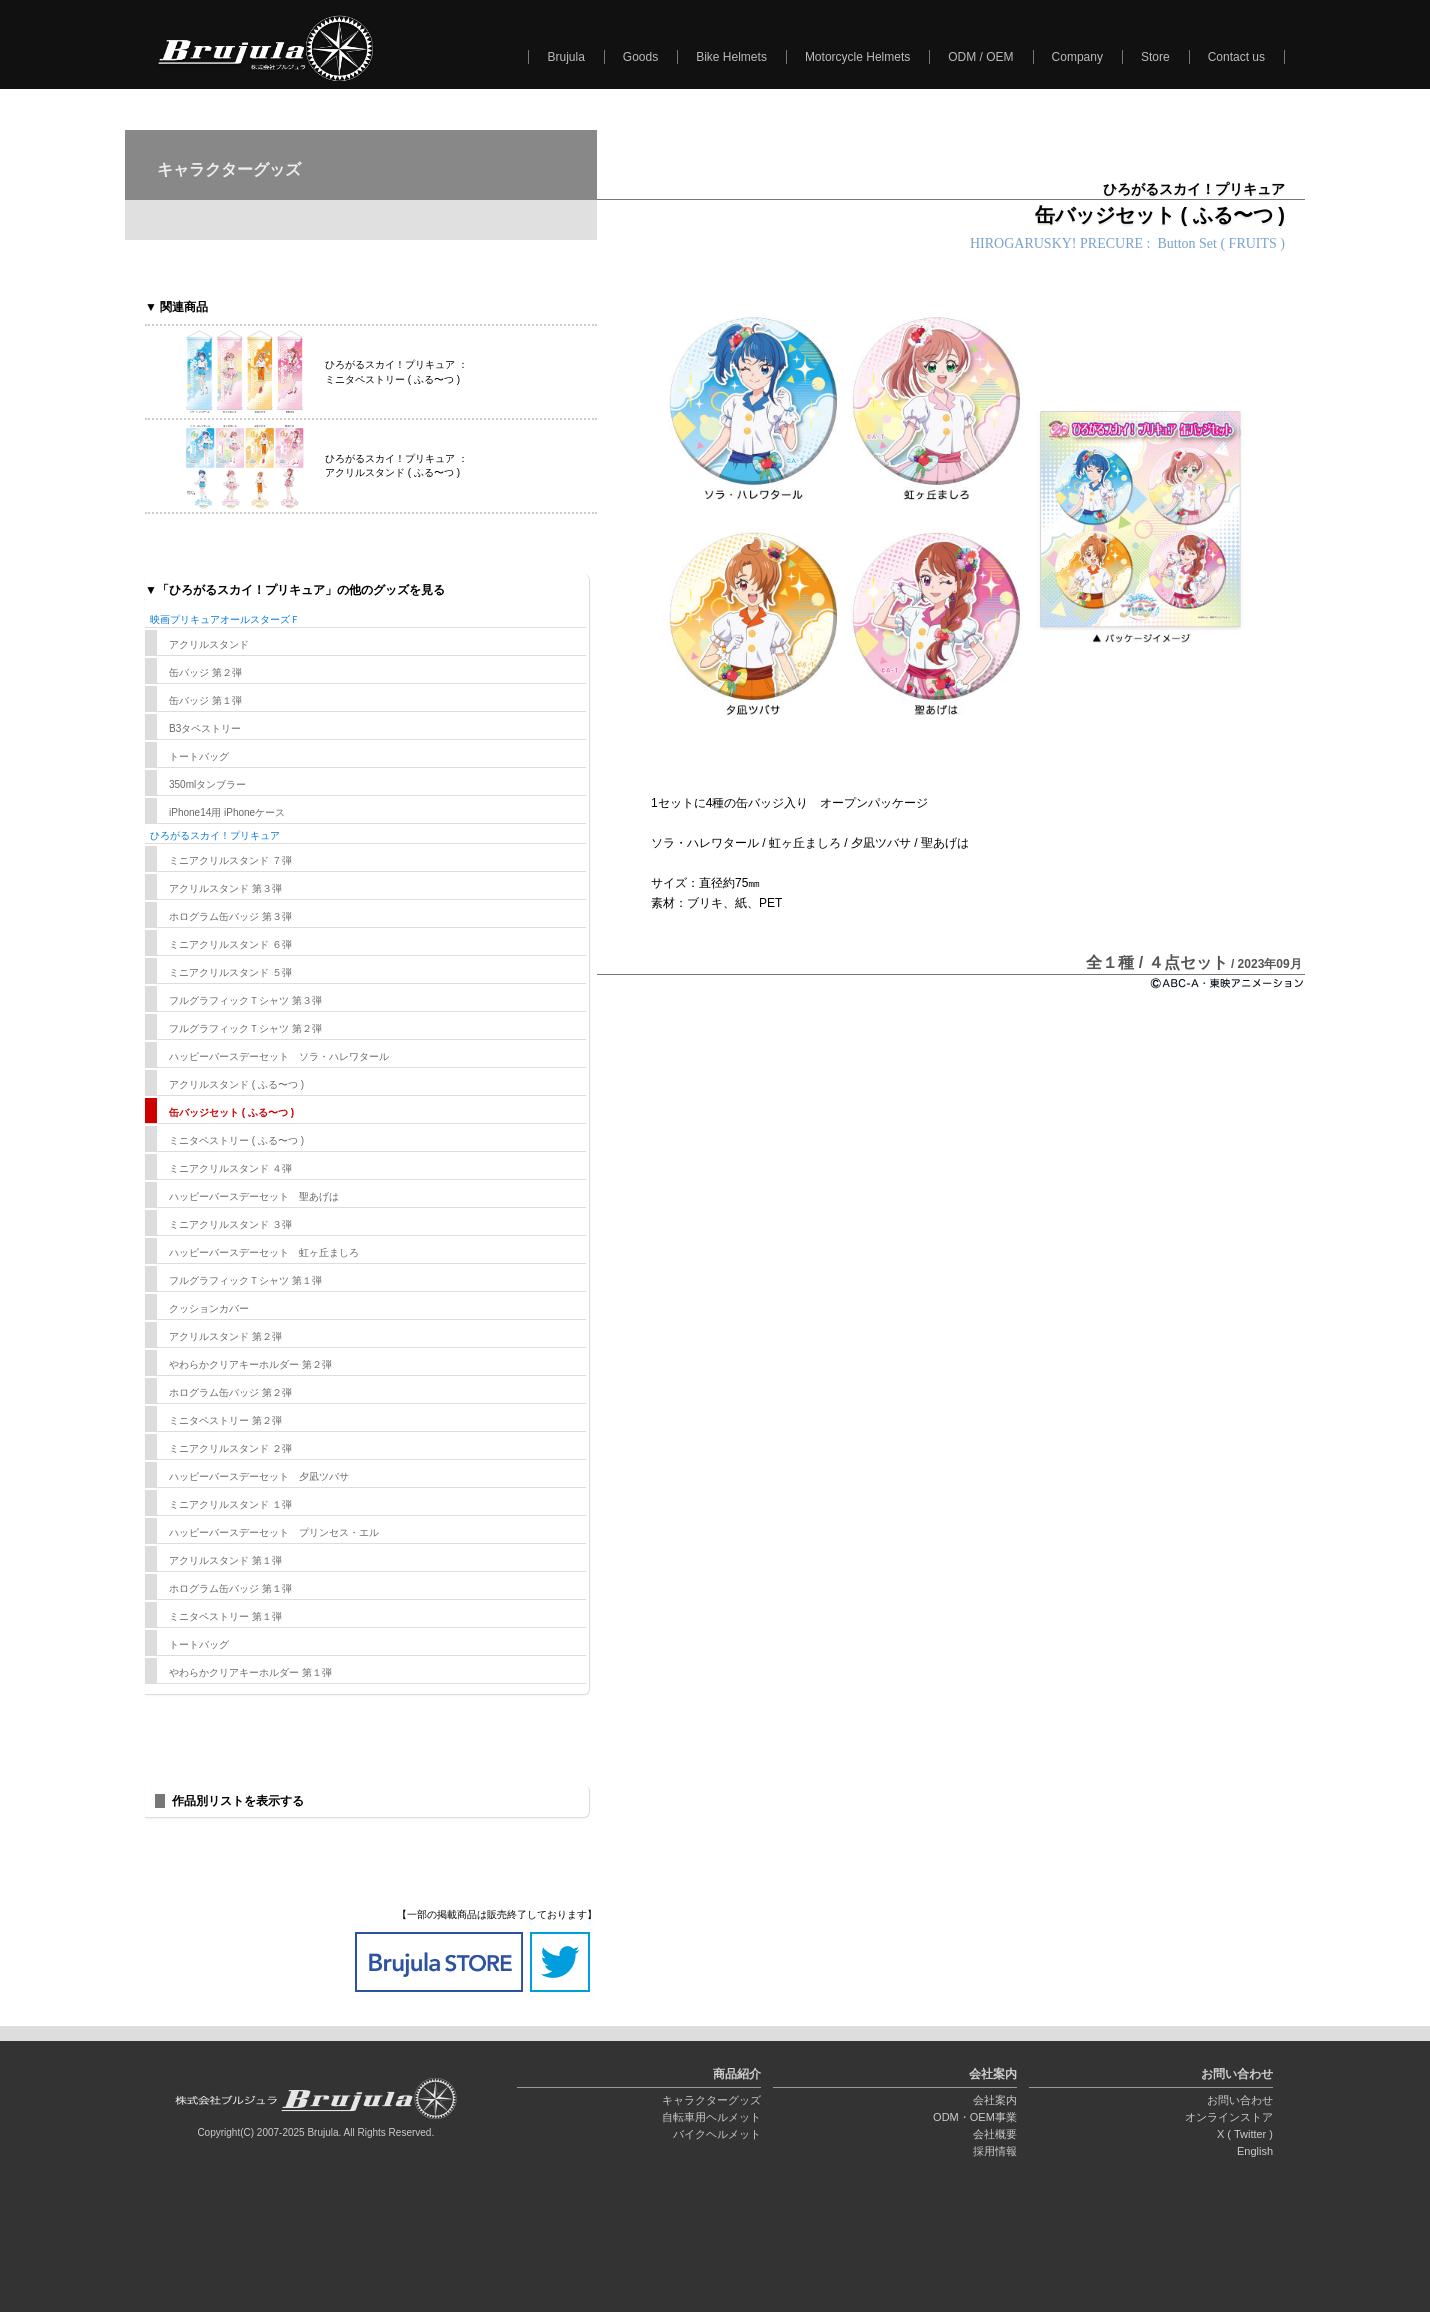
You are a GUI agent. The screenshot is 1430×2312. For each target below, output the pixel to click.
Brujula (565, 57)
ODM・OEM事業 (975, 2117)
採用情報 (995, 2151)
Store (1155, 57)
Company (1077, 57)
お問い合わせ (1240, 2100)
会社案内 (995, 2100)
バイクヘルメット (717, 2134)
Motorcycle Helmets (857, 57)
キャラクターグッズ (711, 2100)
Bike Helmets (731, 57)
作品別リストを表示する (238, 1801)
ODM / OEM (980, 57)
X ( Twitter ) (1245, 2134)
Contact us (1236, 57)
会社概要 (995, 2134)
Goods (640, 57)
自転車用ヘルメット (711, 2117)
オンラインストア (1229, 2117)
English (1255, 2151)
